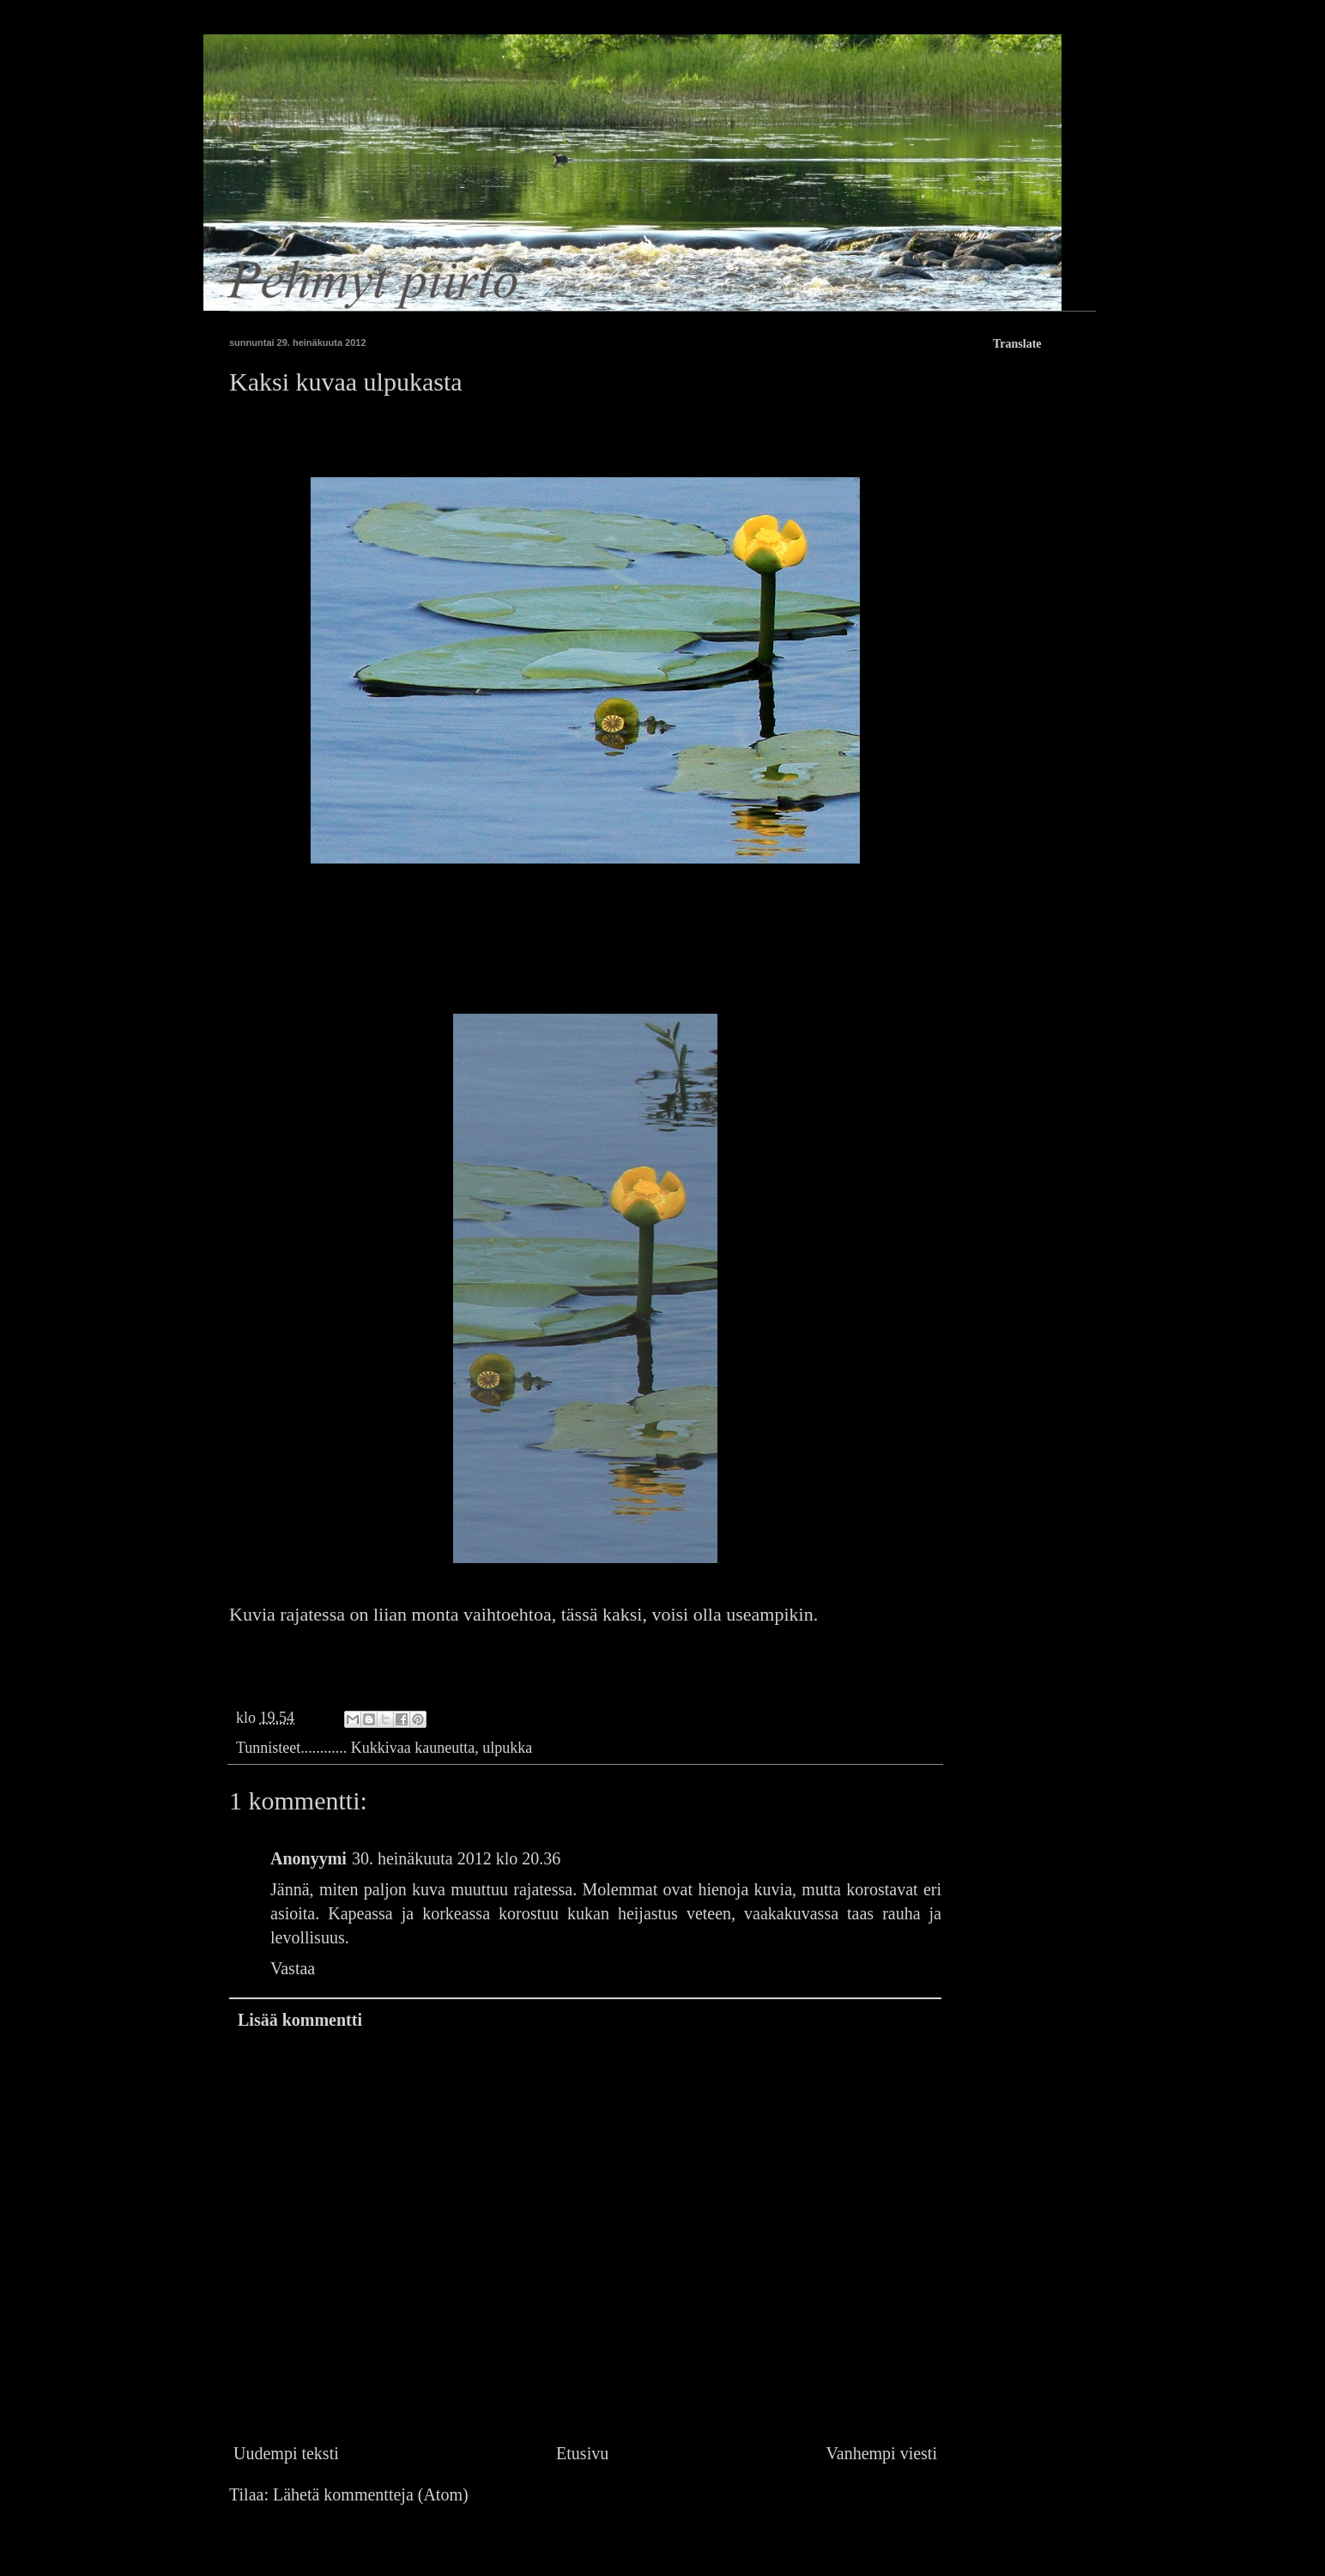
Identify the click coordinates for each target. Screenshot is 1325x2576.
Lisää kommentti (300, 2019)
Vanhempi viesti (881, 2453)
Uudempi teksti (286, 2453)
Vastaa (292, 1968)
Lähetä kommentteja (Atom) (371, 2494)
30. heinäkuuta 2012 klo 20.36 (456, 1858)
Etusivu (582, 2453)
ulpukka (507, 1747)
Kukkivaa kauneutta (413, 1747)
